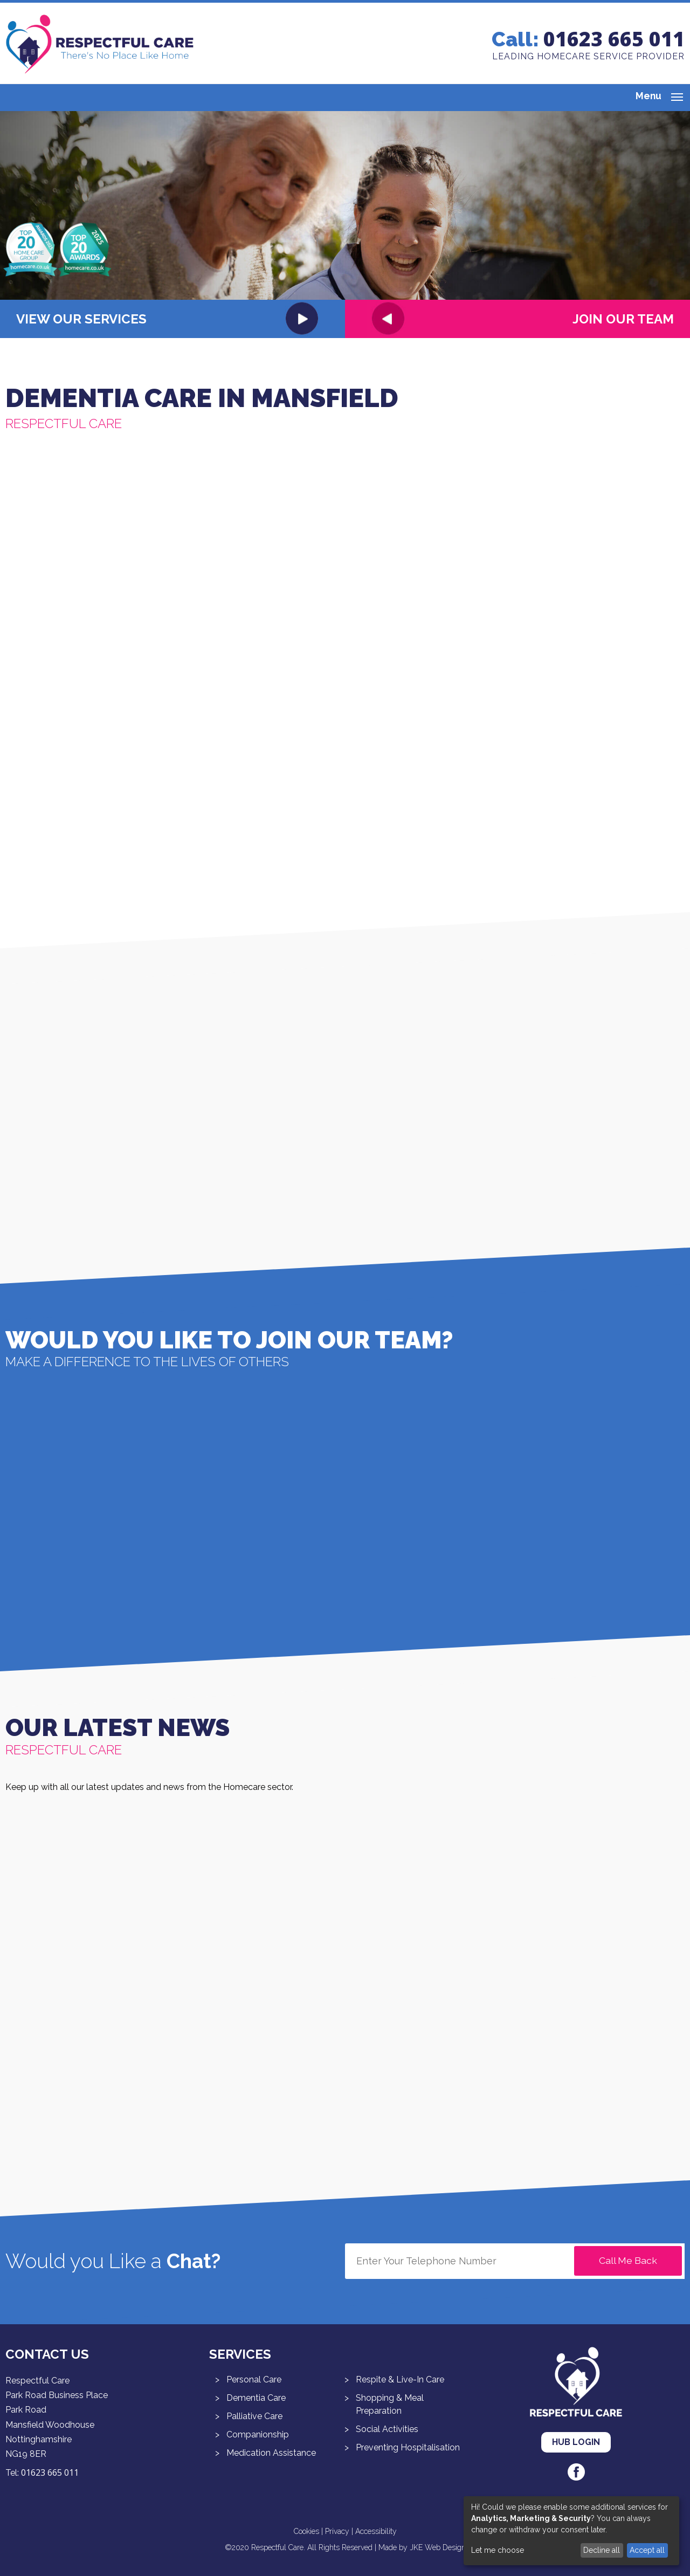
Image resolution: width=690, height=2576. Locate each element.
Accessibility (376, 2531)
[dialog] (571, 2530)
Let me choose (497, 2550)
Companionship (257, 2434)
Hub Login (576, 2442)
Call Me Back (628, 2260)
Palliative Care (254, 2416)
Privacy (337, 2531)
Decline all (601, 2550)
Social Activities (387, 2429)
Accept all (647, 2550)
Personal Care (253, 2379)
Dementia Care (256, 2398)
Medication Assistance (271, 2453)
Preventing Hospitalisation (408, 2447)
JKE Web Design (438, 2547)
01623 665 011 (614, 38)
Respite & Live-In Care (400, 2379)
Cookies (306, 2531)
